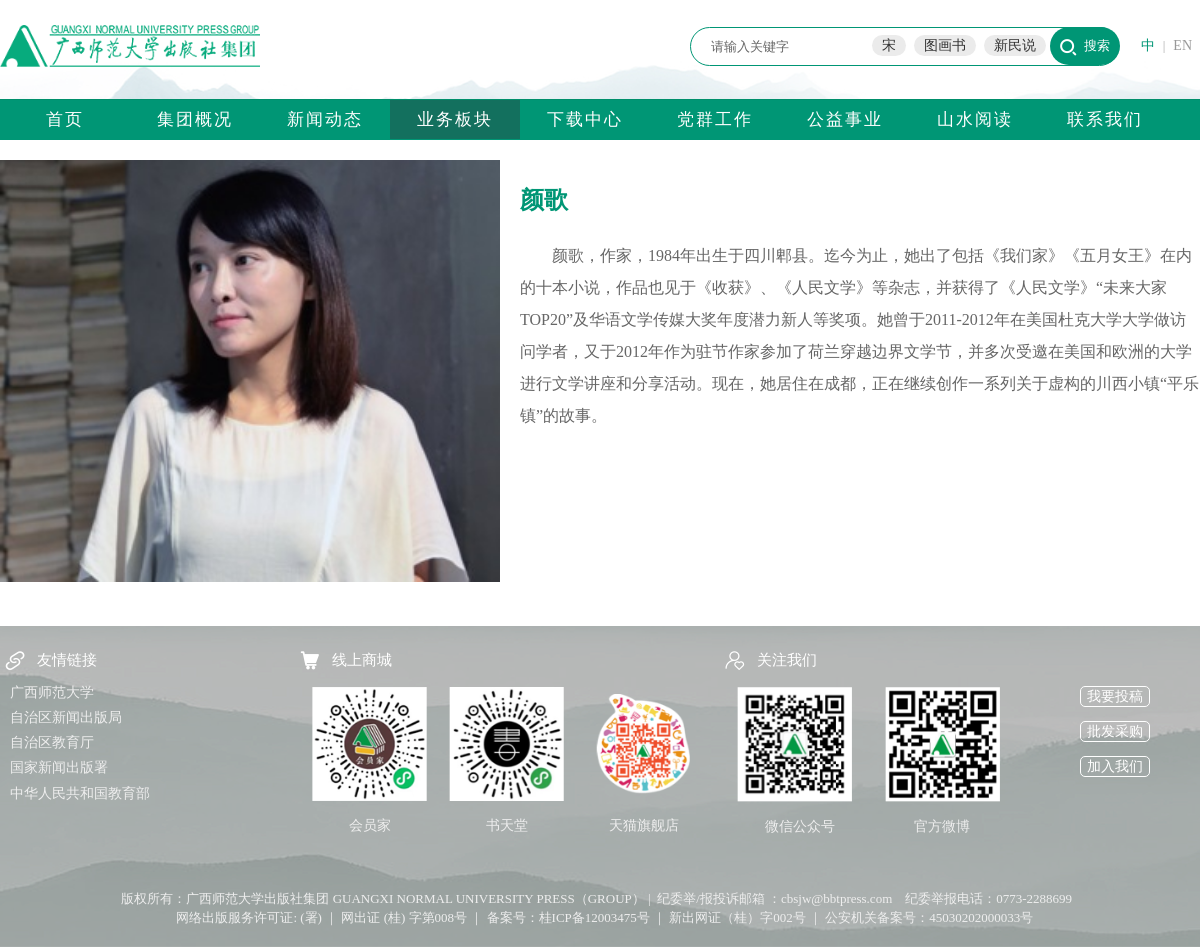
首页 (65, 119)
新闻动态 (325, 119)
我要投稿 (1115, 696)
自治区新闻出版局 (66, 717)
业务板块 (455, 119)
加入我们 (1115, 766)
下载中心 (585, 119)
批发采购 (1115, 731)
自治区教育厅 (52, 742)
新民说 (1015, 45)
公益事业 (845, 119)
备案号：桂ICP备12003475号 (568, 917)
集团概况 (195, 119)
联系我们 (1105, 119)
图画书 (945, 45)
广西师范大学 (52, 692)
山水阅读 (975, 119)
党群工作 (715, 119)
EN (1182, 45)
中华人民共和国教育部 (80, 793)
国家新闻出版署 (59, 767)
